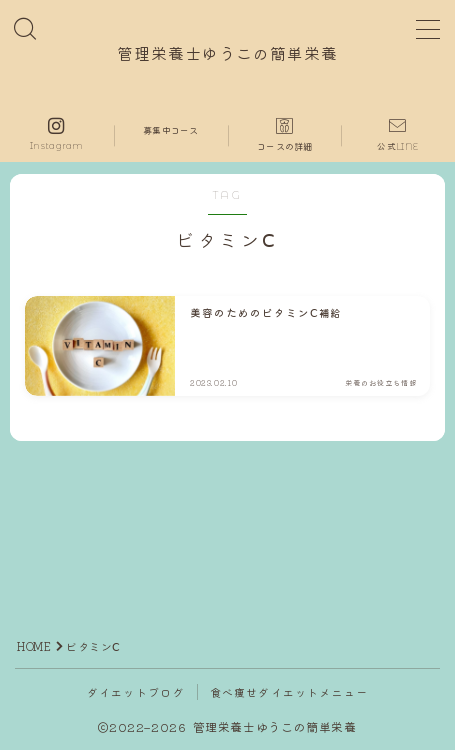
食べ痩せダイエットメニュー (289, 692)
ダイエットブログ (136, 692)
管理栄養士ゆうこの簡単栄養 (227, 55)
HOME (34, 646)
